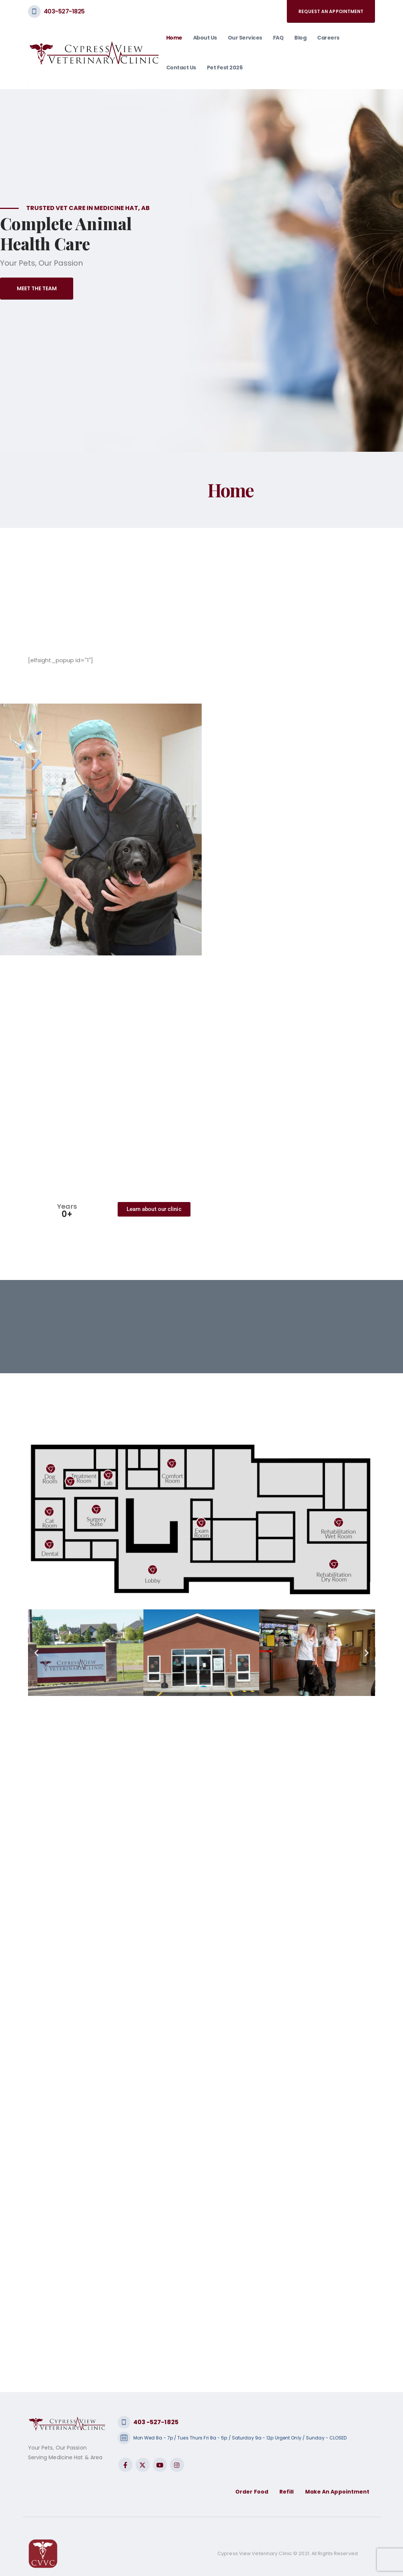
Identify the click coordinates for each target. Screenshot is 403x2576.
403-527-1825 (64, 11)
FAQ (278, 37)
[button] (36, 1653)
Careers (328, 37)
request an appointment (330, 11)
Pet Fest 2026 (225, 67)
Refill (286, 2491)
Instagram (177, 2465)
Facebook (125, 2465)
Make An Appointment (337, 2491)
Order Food (251, 2491)
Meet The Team (37, 288)
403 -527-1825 (156, 2422)
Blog (300, 37)
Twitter (143, 2465)
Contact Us (181, 67)
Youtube (160, 2465)
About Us (205, 37)
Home (174, 37)
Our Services (245, 37)
